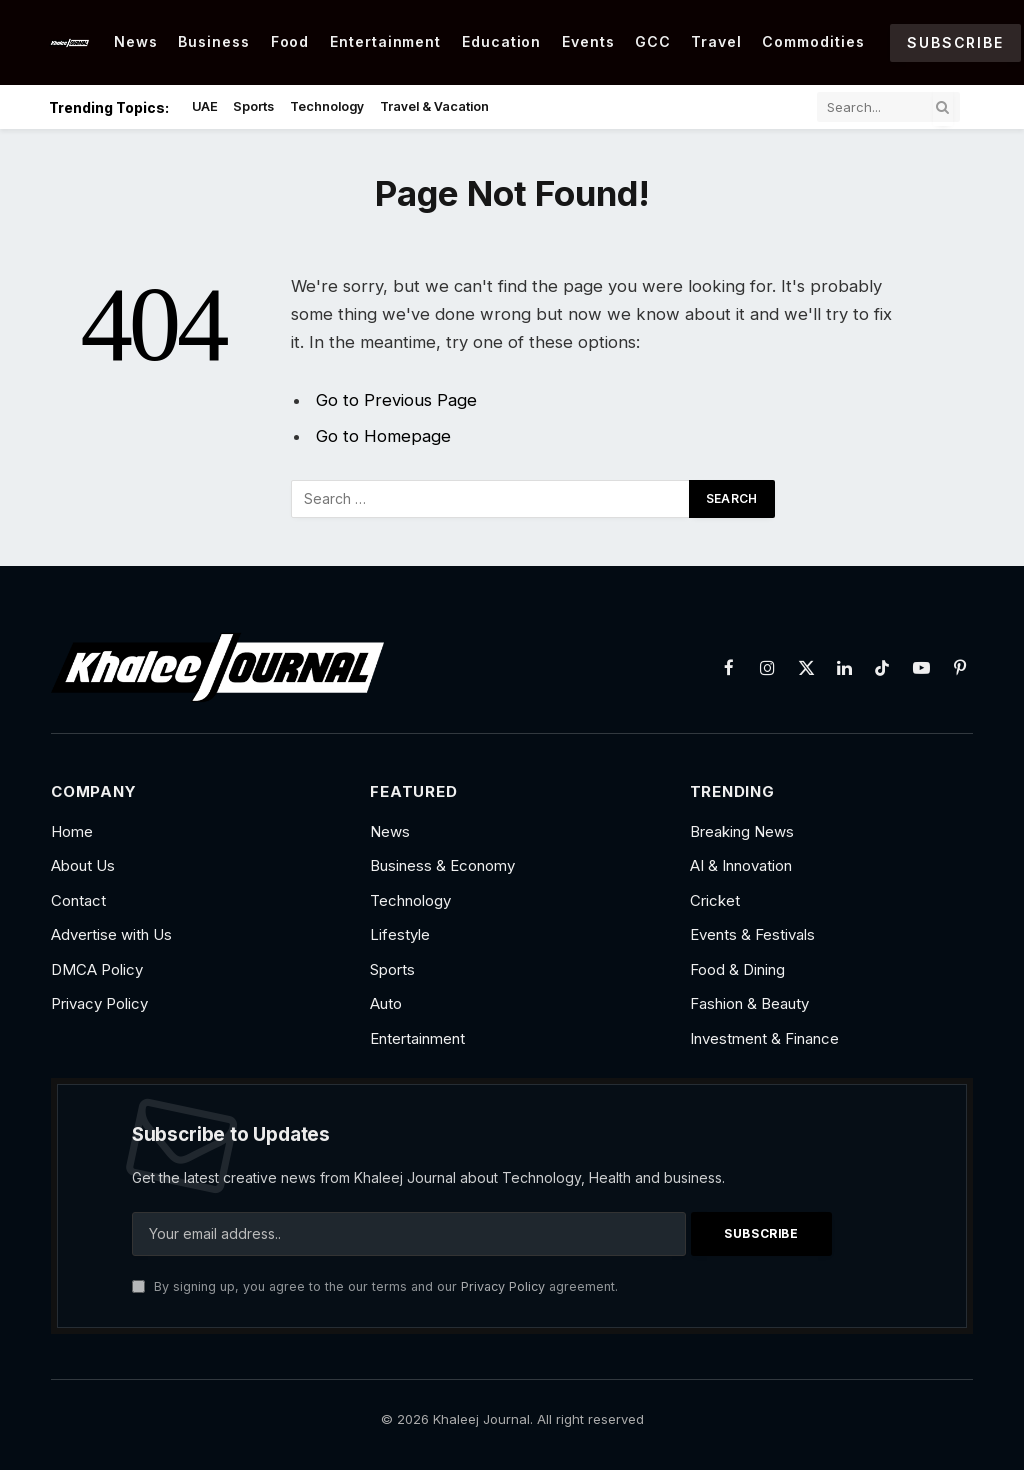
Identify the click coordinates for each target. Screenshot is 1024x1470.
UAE (205, 106)
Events (588, 41)
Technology (327, 106)
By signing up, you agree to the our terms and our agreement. (375, 1286)
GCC (653, 41)
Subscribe (955, 42)
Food (290, 41)
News (136, 41)
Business (214, 41)
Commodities (813, 41)
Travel (716, 41)
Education (502, 41)
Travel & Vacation (434, 106)
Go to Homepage (383, 436)
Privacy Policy (503, 1286)
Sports (253, 106)
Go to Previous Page (396, 400)
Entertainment (386, 41)
